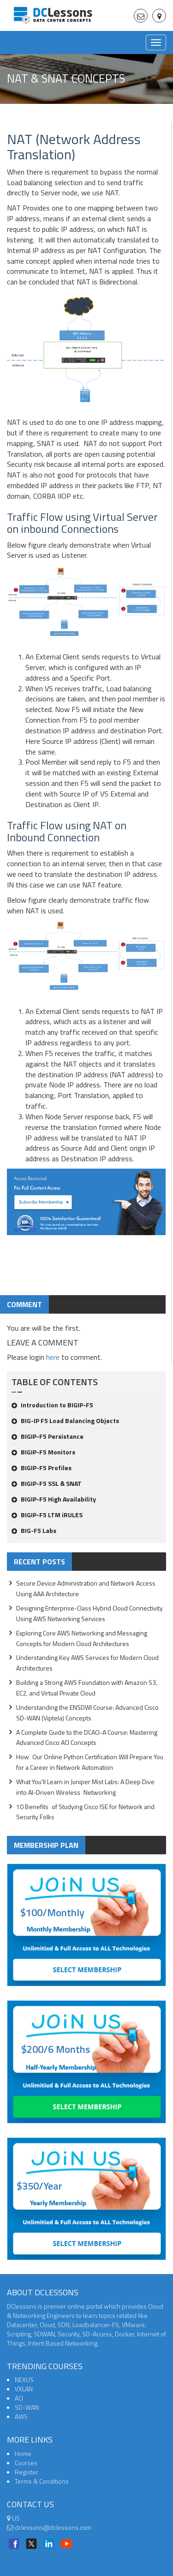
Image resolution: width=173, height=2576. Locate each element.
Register (26, 2472)
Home (23, 2453)
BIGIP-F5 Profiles (42, 1467)
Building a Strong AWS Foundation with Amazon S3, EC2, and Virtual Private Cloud (86, 1687)
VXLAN (24, 2389)
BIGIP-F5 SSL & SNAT (47, 1483)
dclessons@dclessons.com (49, 2527)
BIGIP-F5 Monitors (43, 1452)
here (53, 1357)
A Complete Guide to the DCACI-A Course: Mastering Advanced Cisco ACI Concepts (86, 1737)
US (13, 2518)
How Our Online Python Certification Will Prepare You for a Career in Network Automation (89, 1762)
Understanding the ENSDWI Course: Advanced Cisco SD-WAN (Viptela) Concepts (87, 1712)
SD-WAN (27, 2407)
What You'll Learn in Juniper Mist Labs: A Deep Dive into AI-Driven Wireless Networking (85, 1787)
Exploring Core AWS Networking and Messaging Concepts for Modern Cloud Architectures (81, 1638)
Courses (26, 2462)
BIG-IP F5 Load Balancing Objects (65, 1420)
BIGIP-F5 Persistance (48, 1436)
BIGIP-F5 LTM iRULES (47, 1515)
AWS (21, 2416)
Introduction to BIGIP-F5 (52, 1405)
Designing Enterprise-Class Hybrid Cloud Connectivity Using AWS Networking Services (89, 1613)
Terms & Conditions (42, 2481)
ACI (19, 2398)
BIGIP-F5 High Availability (54, 1499)
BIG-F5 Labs (34, 1530)
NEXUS (24, 2379)
